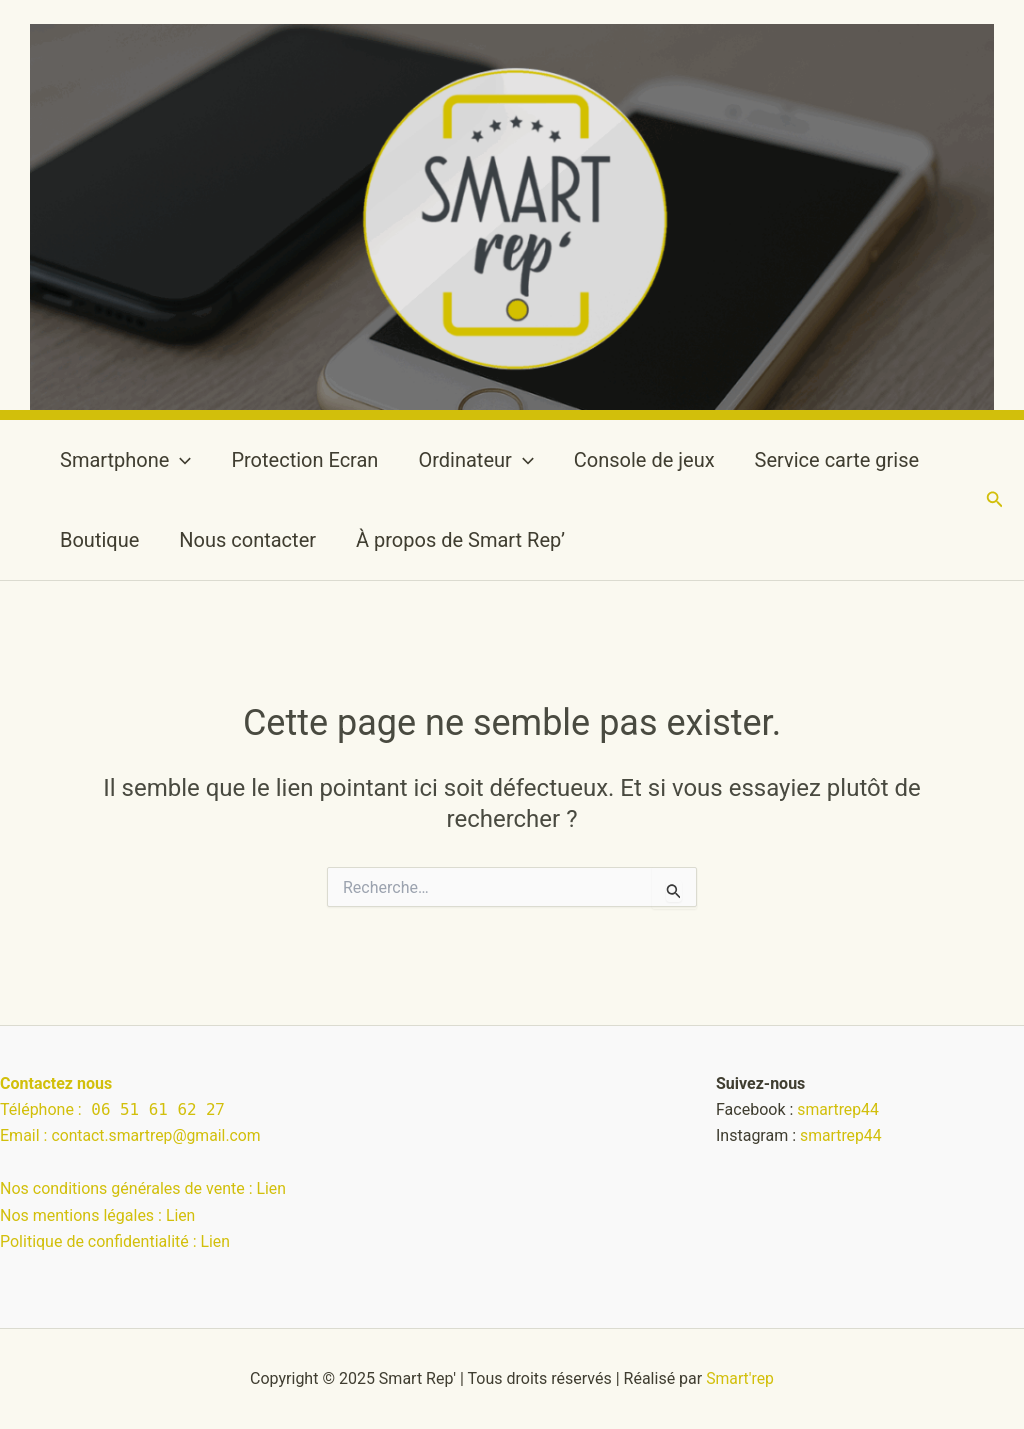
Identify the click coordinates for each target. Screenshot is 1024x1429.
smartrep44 (838, 1109)
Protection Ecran (304, 460)
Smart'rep (740, 1378)
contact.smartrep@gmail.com (157, 1135)
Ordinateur (475, 460)
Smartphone (125, 460)
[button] (995, 499)
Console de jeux (644, 460)
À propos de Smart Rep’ (460, 540)
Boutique (99, 540)
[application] (180, 460)
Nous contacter (247, 540)
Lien (272, 1188)
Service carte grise (837, 460)
